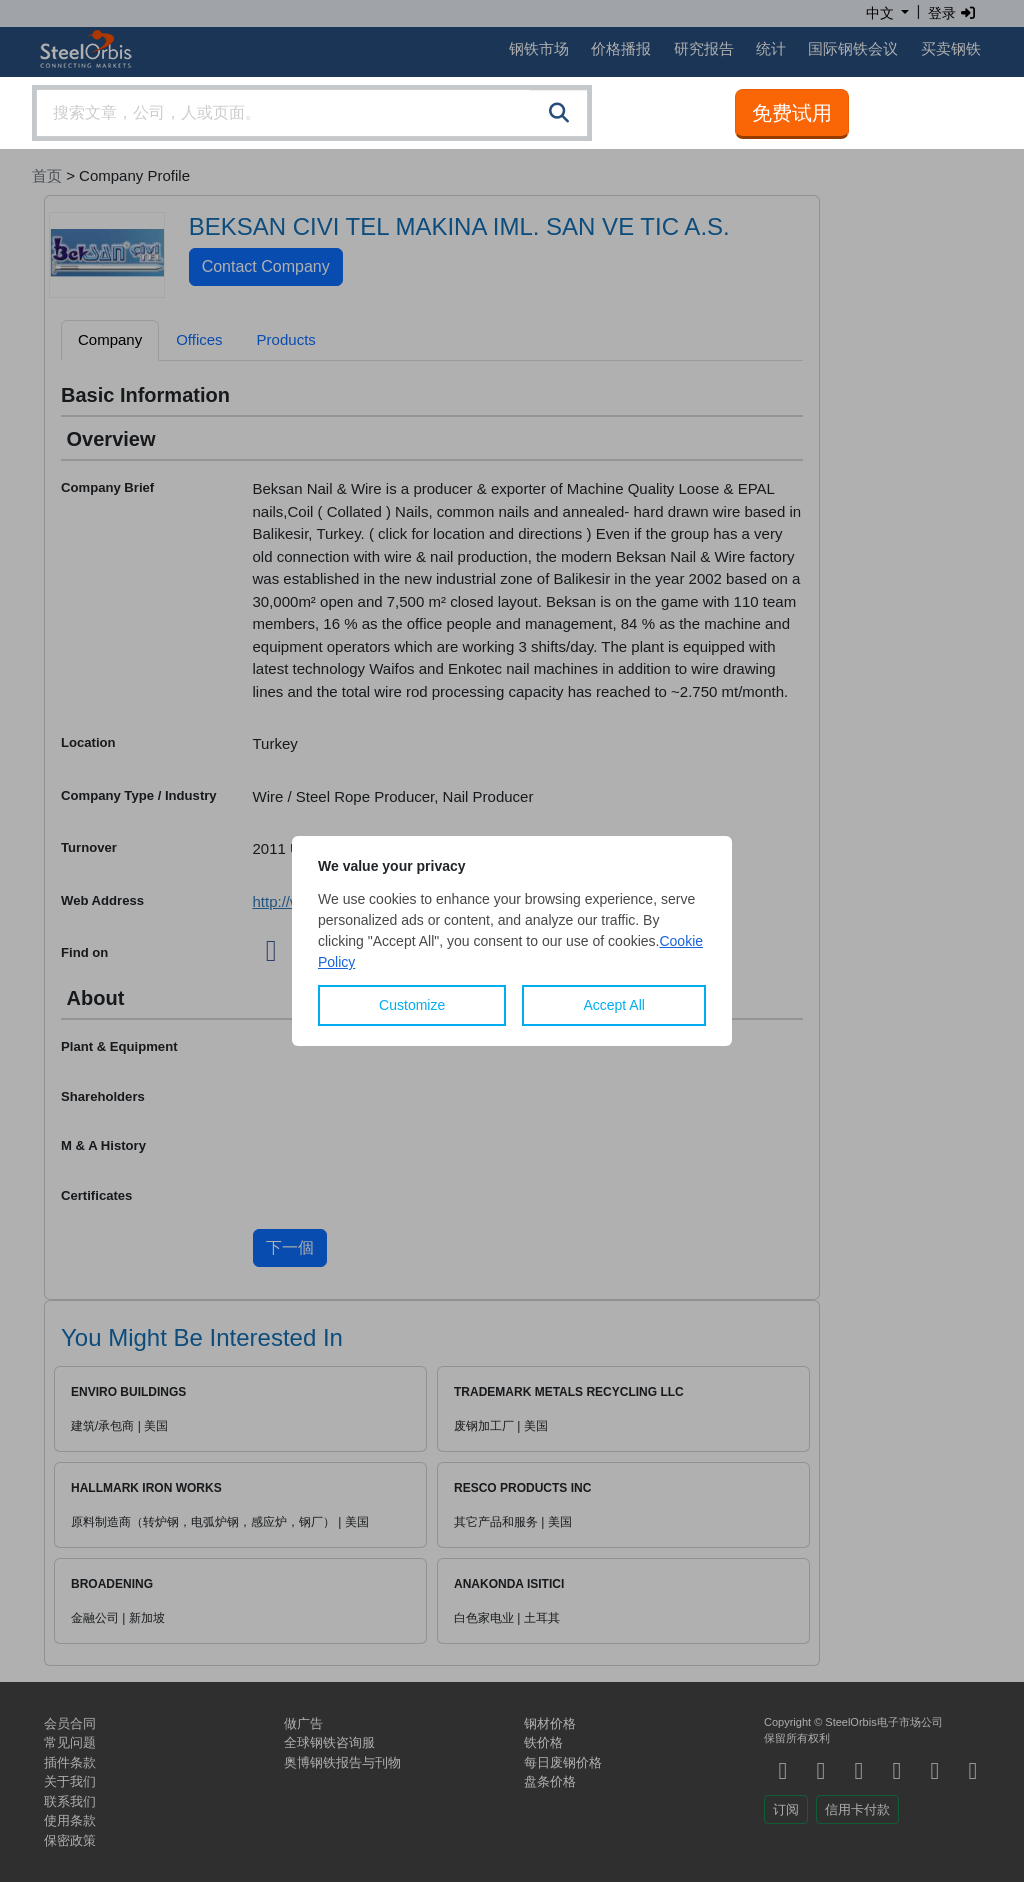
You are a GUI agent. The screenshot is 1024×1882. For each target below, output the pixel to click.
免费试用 (792, 113)
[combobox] (312, 113)
